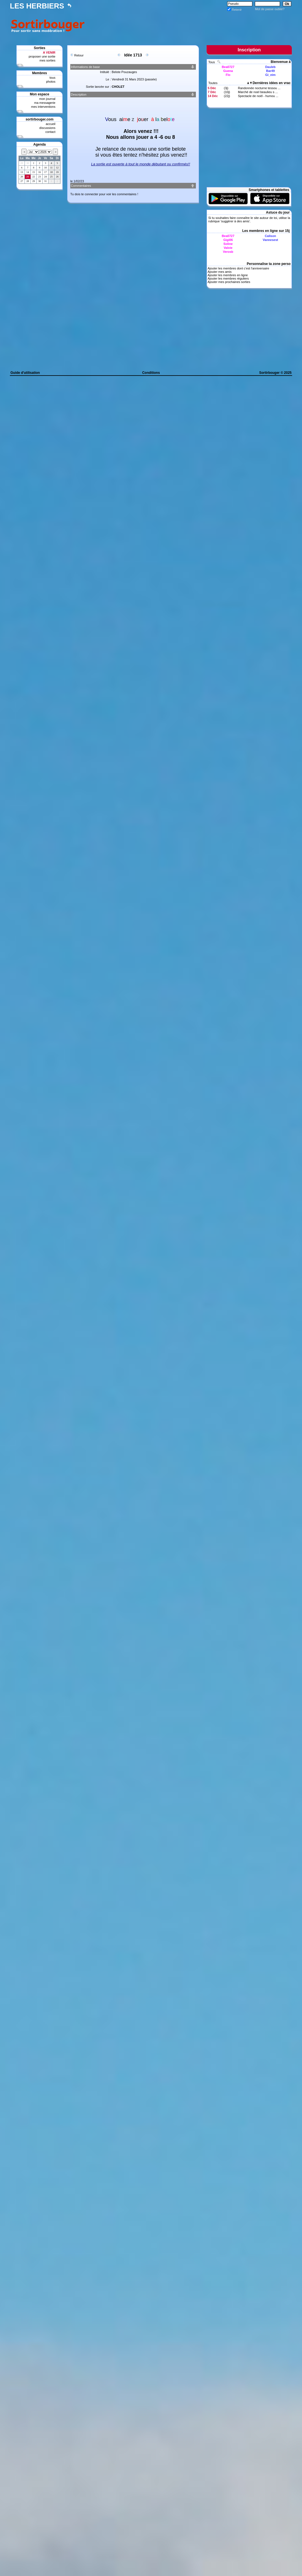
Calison (270, 236)
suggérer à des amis (235, 221)
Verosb (228, 251)
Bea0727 (228, 67)
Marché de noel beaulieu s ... (258, 92)
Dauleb (270, 67)
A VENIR (49, 52)
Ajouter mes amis (219, 271)
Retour (79, 55)
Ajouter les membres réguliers (228, 278)
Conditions (151, 373)
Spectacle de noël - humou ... (258, 96)
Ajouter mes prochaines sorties (228, 282)
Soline (228, 243)
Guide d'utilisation (25, 373)
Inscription (249, 49)
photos (50, 81)
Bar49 (270, 71)
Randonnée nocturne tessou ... (259, 88)
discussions (47, 128)
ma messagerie (44, 102)
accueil (50, 124)
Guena (228, 71)
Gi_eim (270, 74)
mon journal (47, 98)
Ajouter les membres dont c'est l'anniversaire (238, 268)
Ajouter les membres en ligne (227, 275)
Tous (212, 62)
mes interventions (43, 106)
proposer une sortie (42, 56)
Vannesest (270, 240)
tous (52, 77)
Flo (228, 74)
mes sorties (47, 60)
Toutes (212, 83)
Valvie (228, 247)
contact (50, 131)
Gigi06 (228, 240)
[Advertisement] (189, 24)
